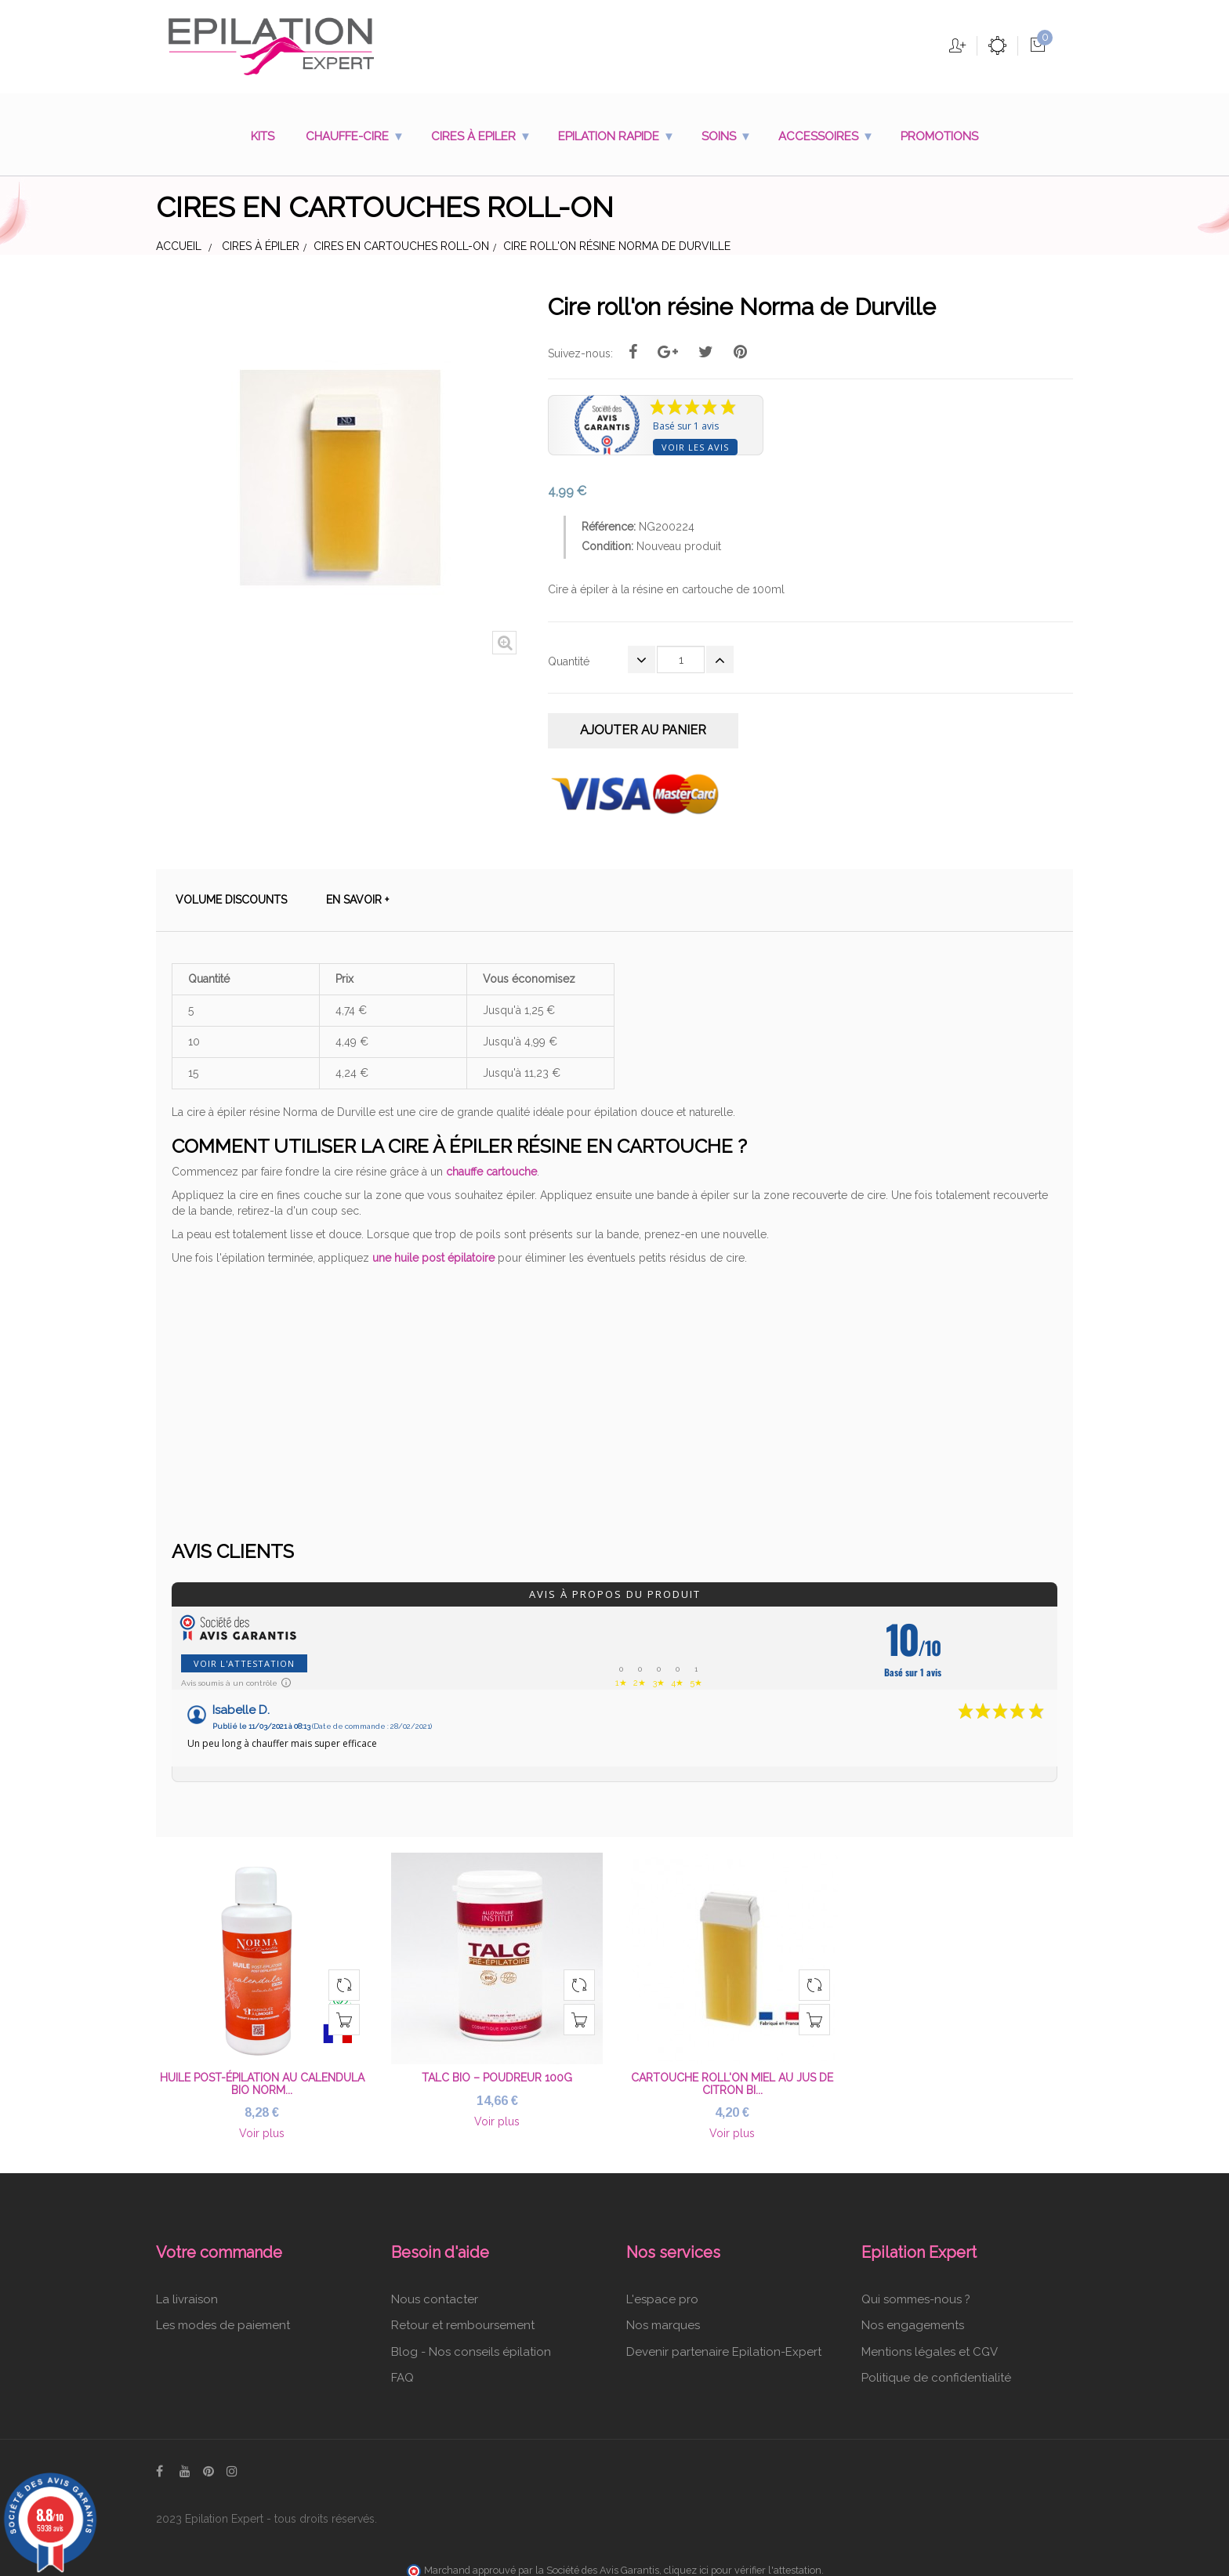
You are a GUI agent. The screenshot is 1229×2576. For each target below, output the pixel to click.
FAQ (402, 2371)
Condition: (607, 546)
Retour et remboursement (463, 2319)
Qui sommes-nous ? (915, 2292)
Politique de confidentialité (936, 2371)
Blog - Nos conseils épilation (471, 2345)
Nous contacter (434, 2292)
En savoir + (357, 892)
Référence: (609, 526)
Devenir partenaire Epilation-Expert (723, 2345)
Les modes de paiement (223, 2319)
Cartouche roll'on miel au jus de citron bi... (732, 2077)
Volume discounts (231, 892)
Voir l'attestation (244, 1657)
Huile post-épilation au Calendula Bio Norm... (262, 2077)
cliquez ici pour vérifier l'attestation (742, 2564)
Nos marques (663, 2319)
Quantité (568, 661)
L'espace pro (662, 2292)
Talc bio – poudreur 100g (497, 2071)
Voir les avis (695, 447)
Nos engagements (912, 2319)
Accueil (178, 246)
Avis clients (233, 1544)
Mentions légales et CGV (929, 2345)
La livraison (187, 2292)
